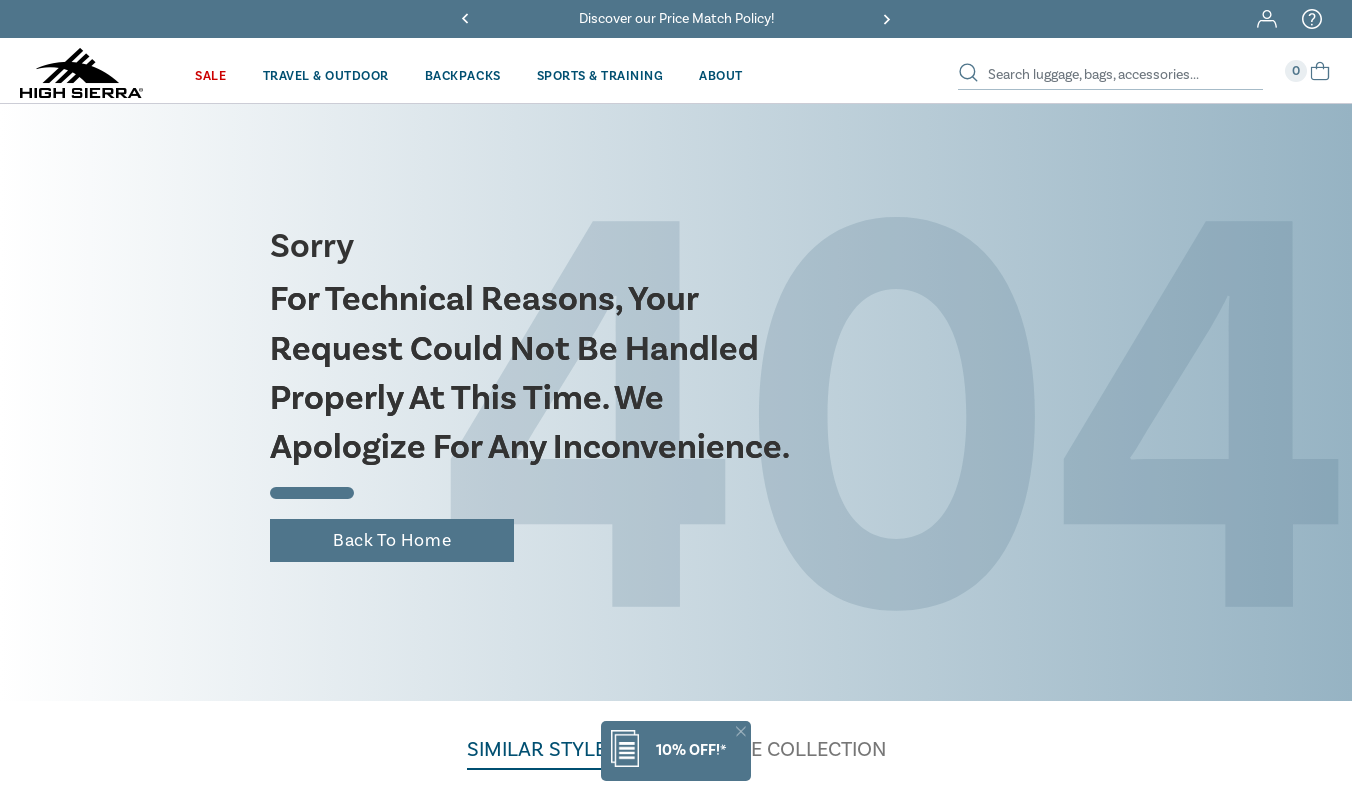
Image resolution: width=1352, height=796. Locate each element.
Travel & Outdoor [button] (326, 76)
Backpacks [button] (463, 76)
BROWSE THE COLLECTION (762, 749)
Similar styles (542, 749)
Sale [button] (210, 76)
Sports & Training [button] (600, 76)
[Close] (741, 731)
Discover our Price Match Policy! (676, 19)
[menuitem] (210, 75)
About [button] (721, 76)
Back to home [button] (392, 540)
